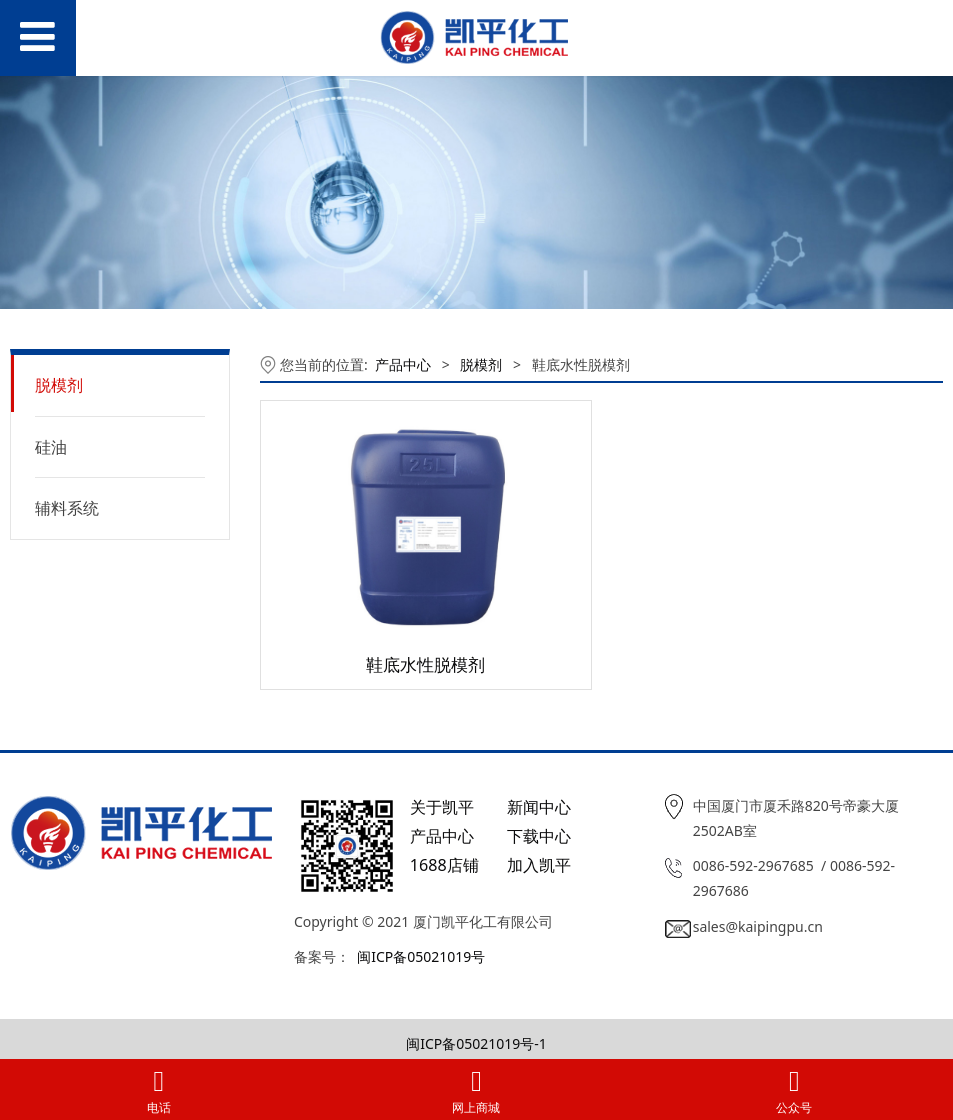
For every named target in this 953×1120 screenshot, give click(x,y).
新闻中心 (539, 807)
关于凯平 (442, 807)
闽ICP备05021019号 (421, 956)
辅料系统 (67, 508)
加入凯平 (539, 865)
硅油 (51, 447)
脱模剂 (59, 385)
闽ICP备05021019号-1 (476, 1043)
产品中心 (403, 364)
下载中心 (539, 836)
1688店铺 (444, 865)
